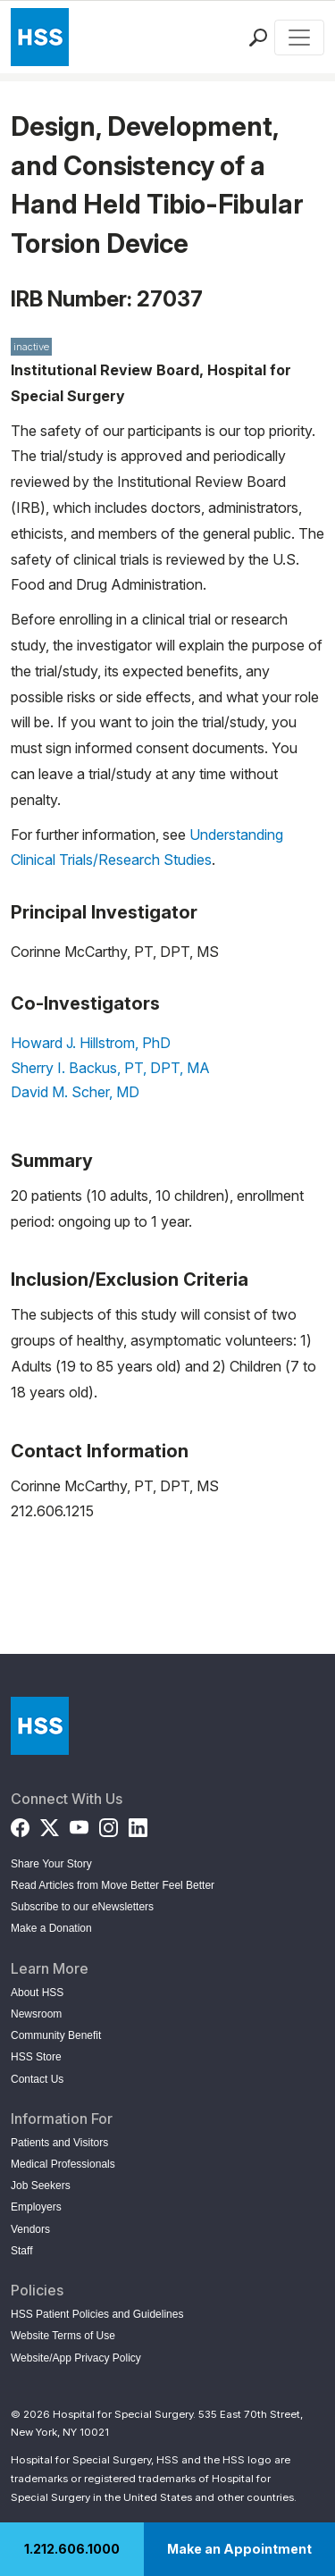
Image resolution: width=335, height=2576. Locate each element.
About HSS (37, 1992)
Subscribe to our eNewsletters (82, 1907)
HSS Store (36, 2057)
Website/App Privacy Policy (76, 2358)
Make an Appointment (239, 2548)
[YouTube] (79, 1824)
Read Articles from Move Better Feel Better (112, 1885)
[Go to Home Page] (40, 1726)
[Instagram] (108, 1824)
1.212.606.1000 (72, 2548)
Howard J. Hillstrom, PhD (91, 1043)
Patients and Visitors (59, 2142)
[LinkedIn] (138, 1824)
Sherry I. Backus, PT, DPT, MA (110, 1068)
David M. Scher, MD (75, 1092)
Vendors (30, 2229)
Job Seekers (41, 2185)
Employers (36, 2207)
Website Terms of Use (63, 2335)
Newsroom (36, 2014)
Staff (21, 2251)
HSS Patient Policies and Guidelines (97, 2314)
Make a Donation (51, 1928)
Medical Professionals (63, 2164)
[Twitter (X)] (49, 1824)
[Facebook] (20, 1824)
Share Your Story (51, 1864)
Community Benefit (56, 2035)
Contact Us (37, 2079)
